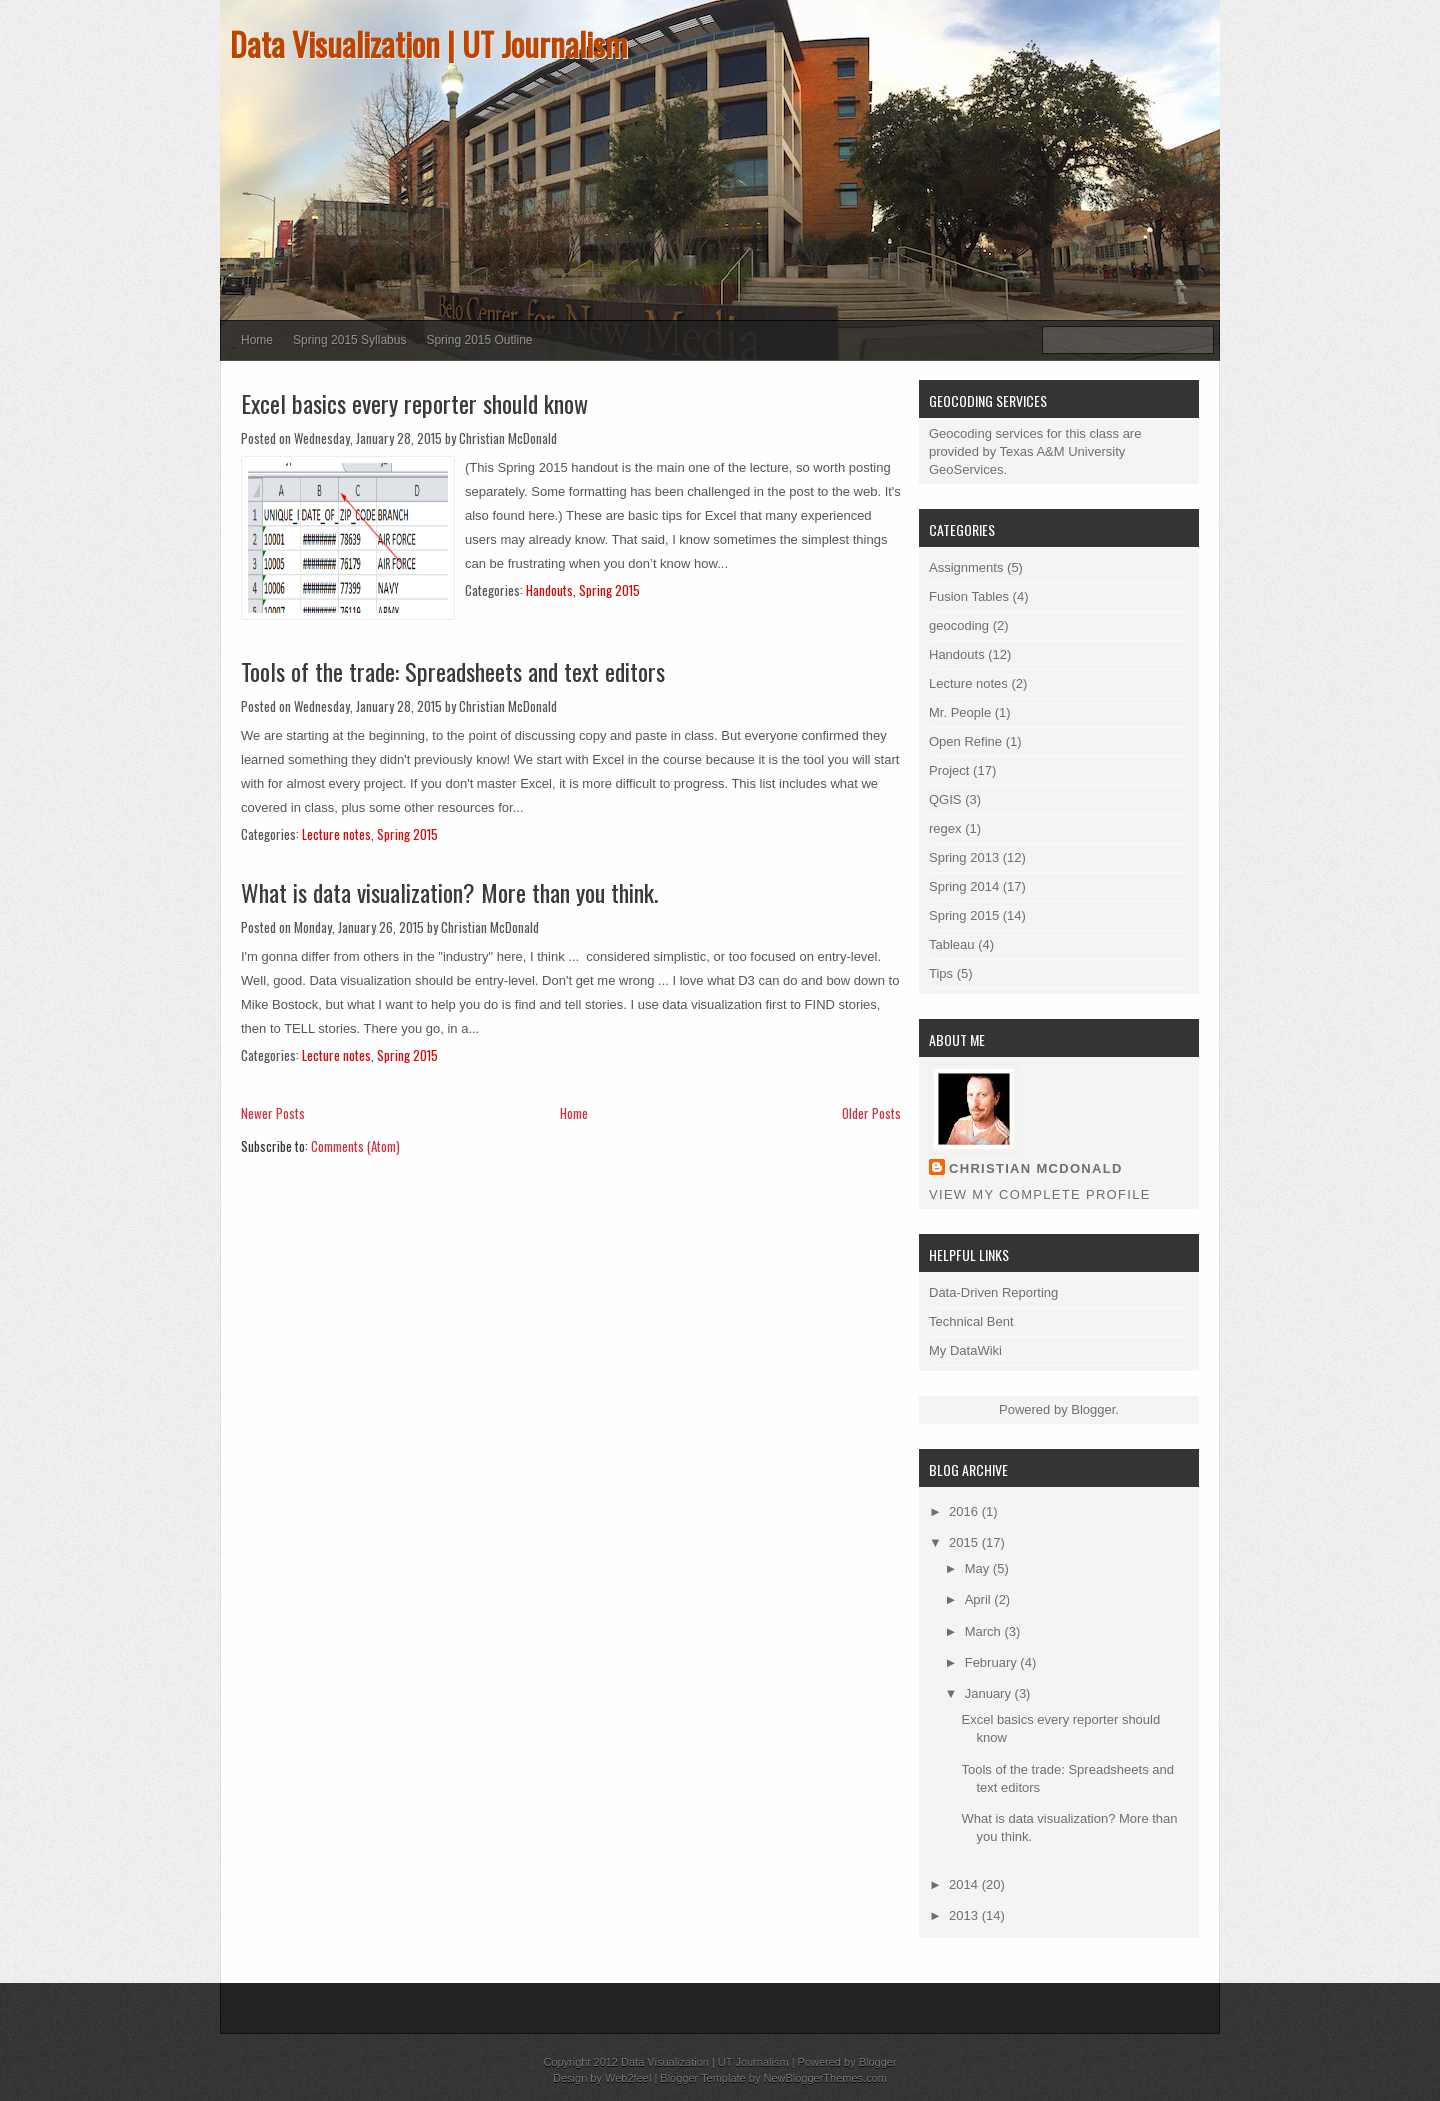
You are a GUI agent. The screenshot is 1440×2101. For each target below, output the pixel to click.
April (980, 1599)
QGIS (945, 799)
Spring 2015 (609, 590)
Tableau (952, 944)
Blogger (1093, 1409)
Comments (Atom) (355, 1146)
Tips (941, 973)
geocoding (959, 625)
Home (257, 340)
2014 (965, 1884)
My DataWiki (965, 1350)
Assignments (966, 567)
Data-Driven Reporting (993, 1292)
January (990, 1693)
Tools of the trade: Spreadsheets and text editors (453, 671)
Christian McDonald (1036, 1168)
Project (949, 770)
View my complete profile (1040, 1194)
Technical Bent (971, 1321)
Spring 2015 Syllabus (349, 340)
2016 (965, 1511)
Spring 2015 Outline (479, 340)
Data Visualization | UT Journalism (428, 43)
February (993, 1662)
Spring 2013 (964, 857)
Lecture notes (336, 834)
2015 (965, 1542)
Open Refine (965, 741)
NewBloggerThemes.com (825, 2078)
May (979, 1568)
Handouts (549, 590)
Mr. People (960, 712)
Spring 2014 (964, 886)
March (985, 1631)
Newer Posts (273, 1113)
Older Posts (871, 1113)
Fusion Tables (969, 596)
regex (945, 828)
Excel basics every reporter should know (414, 403)
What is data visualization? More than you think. (449, 892)
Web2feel (628, 2078)
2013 (965, 1915)
